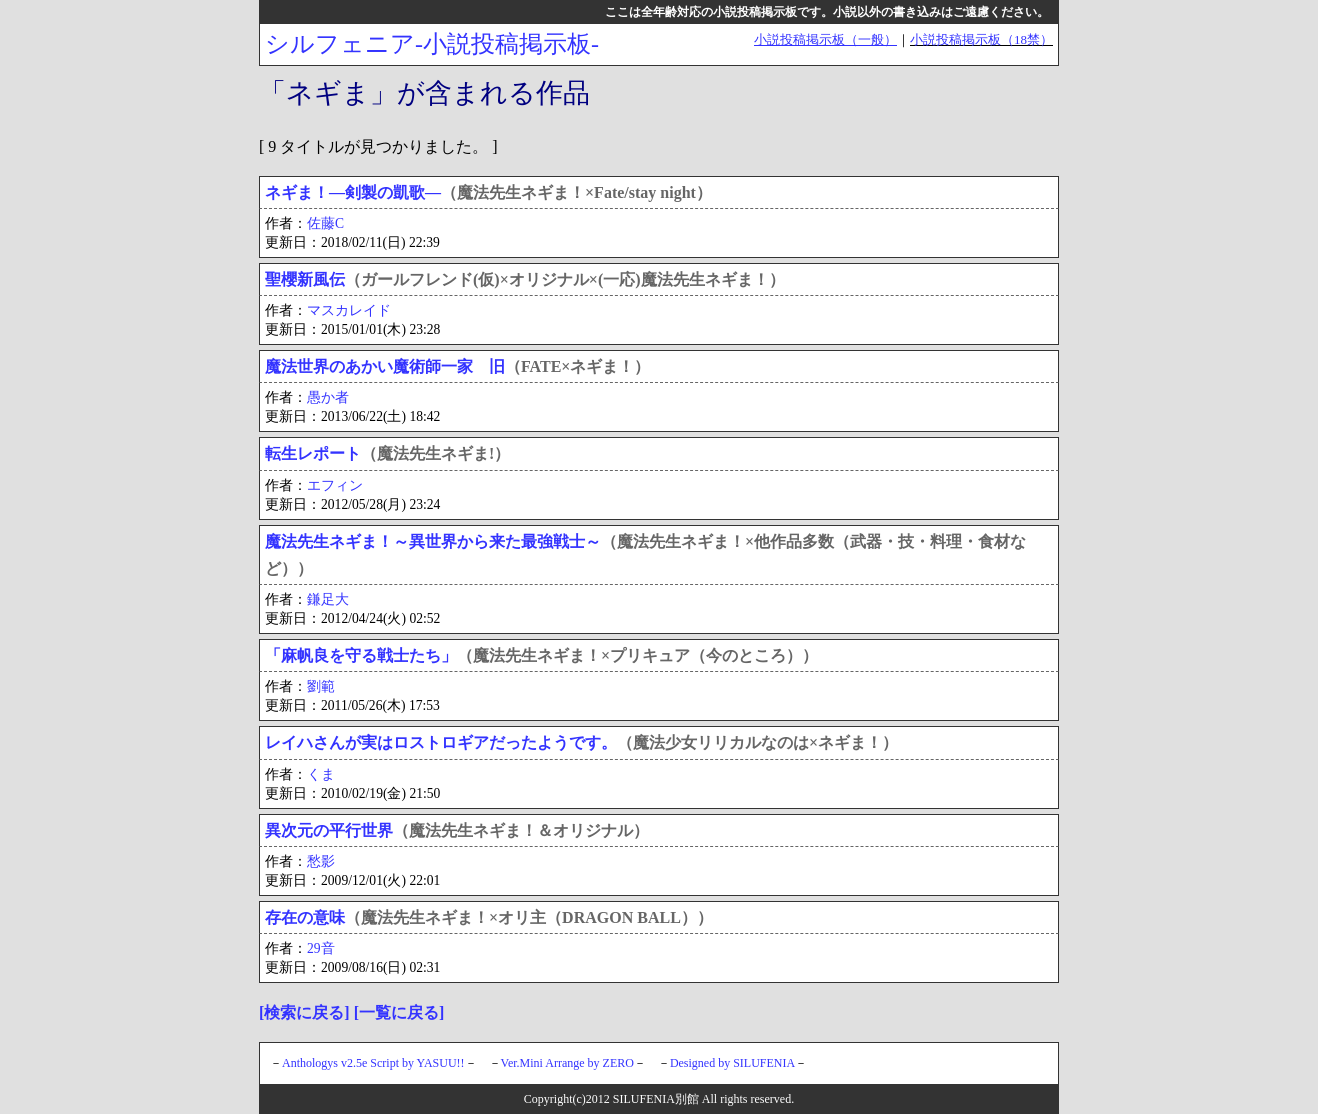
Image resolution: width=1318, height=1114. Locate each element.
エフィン (335, 485)
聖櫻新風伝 (305, 279)
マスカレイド (349, 310)
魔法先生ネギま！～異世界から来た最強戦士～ (433, 541)
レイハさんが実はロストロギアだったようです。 (441, 742)
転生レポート (313, 453)
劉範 (321, 686)
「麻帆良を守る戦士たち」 (361, 655)
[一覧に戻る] (399, 1012)
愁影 (321, 861)
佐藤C (325, 223)
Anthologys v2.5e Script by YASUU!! (373, 1063)
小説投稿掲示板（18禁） (981, 39)
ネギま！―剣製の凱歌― (353, 192)
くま (321, 774)
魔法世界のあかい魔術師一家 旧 (385, 366)
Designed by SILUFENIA (732, 1063)
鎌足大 (328, 599)
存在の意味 (305, 917)
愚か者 (328, 397)
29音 (321, 948)
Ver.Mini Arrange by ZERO (567, 1063)
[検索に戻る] (304, 1012)
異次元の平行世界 (329, 830)
